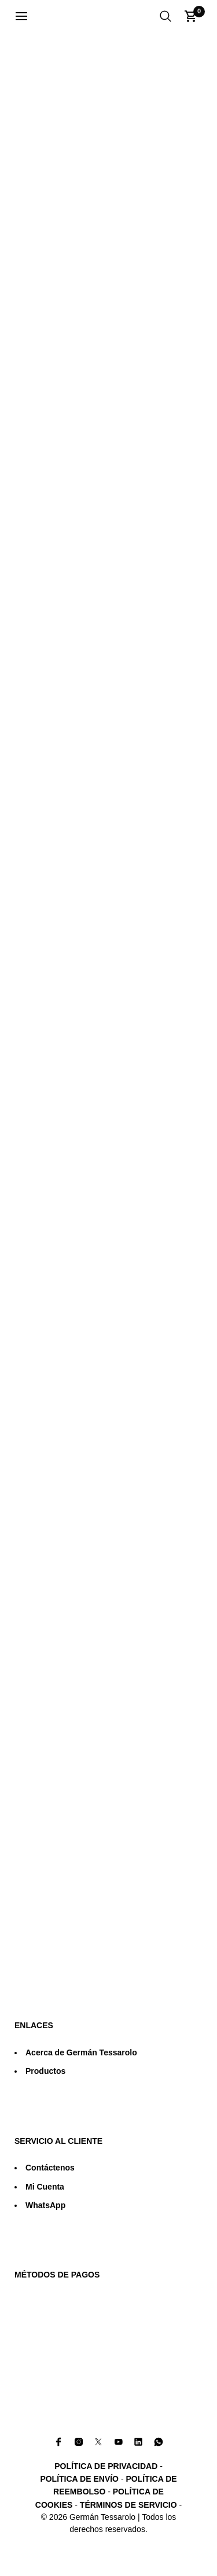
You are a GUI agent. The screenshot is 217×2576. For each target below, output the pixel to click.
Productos (45, 2071)
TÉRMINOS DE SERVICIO (128, 2504)
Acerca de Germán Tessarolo (81, 2052)
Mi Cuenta (44, 2186)
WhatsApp (45, 2205)
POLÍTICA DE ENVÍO (79, 2478)
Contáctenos (50, 2167)
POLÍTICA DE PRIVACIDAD (105, 2466)
